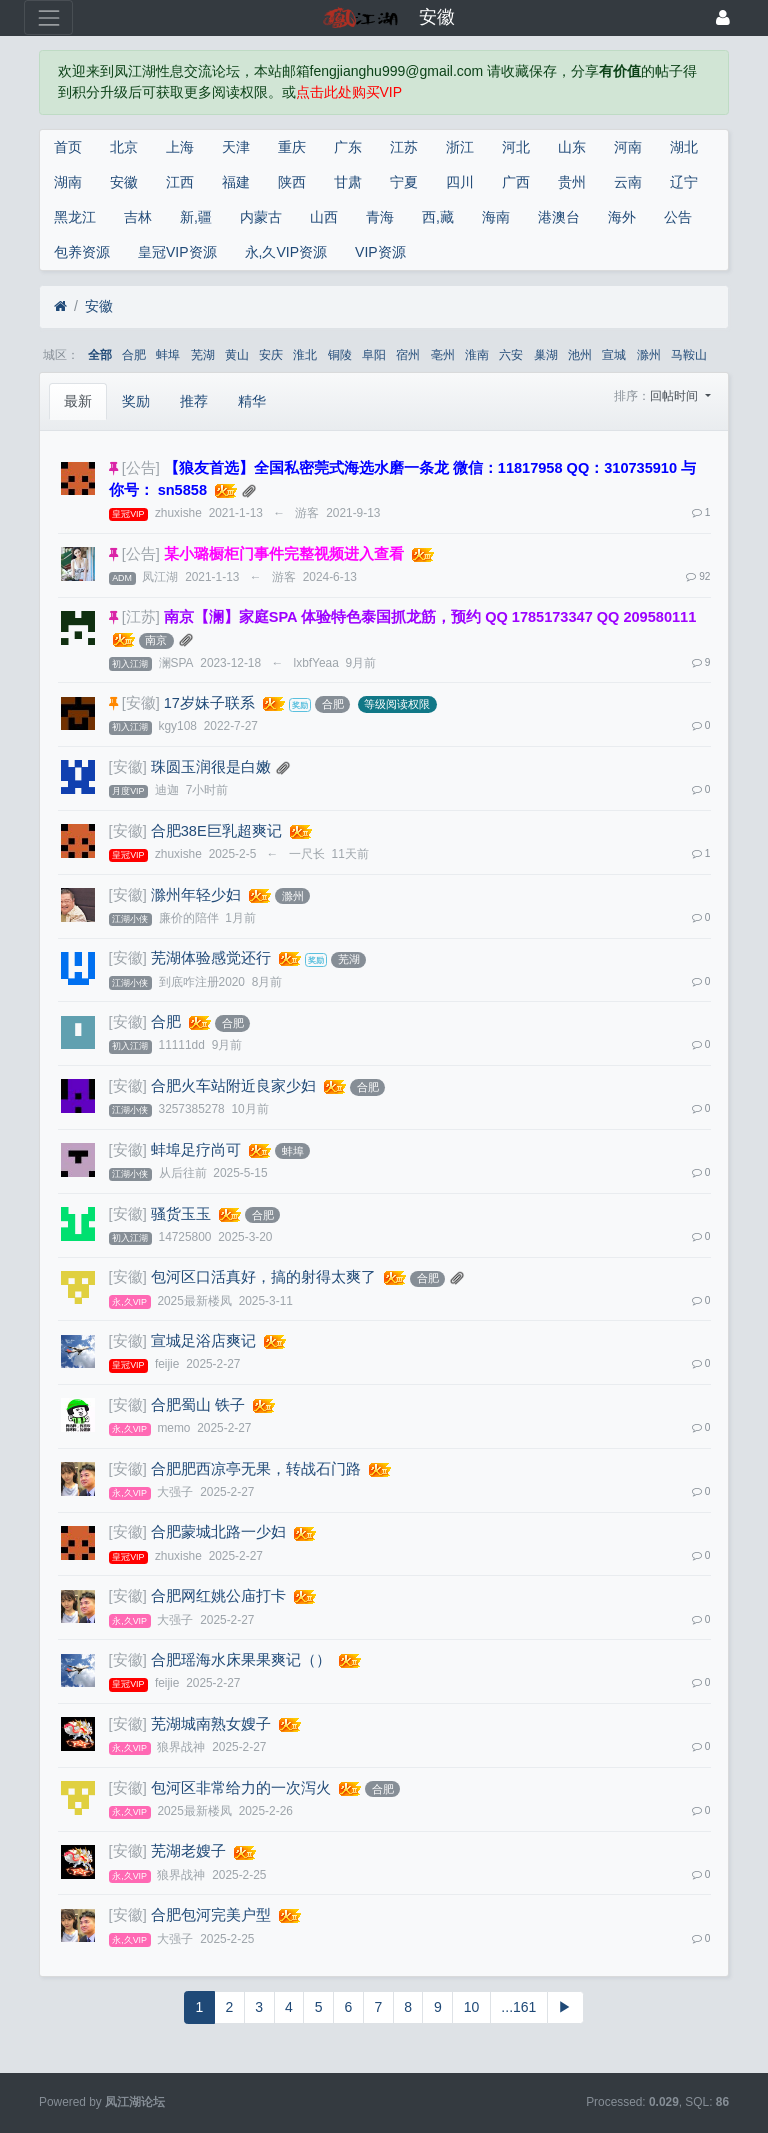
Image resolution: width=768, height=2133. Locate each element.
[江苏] (141, 617)
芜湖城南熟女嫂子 (211, 1724)
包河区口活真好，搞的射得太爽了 (263, 1277)
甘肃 (348, 182)
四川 (460, 182)
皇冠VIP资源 (177, 252)
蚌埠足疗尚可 (196, 1150)
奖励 (136, 401)
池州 (580, 355)
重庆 (292, 147)
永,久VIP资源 (286, 252)
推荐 (194, 401)
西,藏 (438, 217)
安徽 (124, 182)
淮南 (477, 355)
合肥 (134, 355)
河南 (628, 147)
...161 (518, 2007)
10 (472, 2007)
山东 (572, 147)
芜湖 (203, 355)
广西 (516, 182)
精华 (252, 401)
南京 (156, 640)
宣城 (614, 355)
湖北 (684, 147)
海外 (622, 217)
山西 (324, 217)
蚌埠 (168, 355)
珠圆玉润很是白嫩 (211, 767)
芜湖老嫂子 (188, 1851)
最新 (78, 401)
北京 (124, 147)
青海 (380, 217)
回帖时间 (675, 396)
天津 (236, 147)
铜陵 (340, 355)
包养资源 (82, 252)
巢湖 (546, 355)
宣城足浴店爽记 (203, 1341)
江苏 (404, 147)
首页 (68, 147)
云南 (628, 182)
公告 (678, 217)
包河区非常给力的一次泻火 (241, 1788)
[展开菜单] (48, 17)
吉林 (138, 217)
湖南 (68, 182)
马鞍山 (689, 355)
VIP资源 (380, 252)
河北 (516, 147)
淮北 (305, 355)
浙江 (460, 147)
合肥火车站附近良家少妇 (233, 1086)
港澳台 (559, 217)
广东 (348, 147)
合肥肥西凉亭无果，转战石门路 (256, 1469)
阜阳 (374, 355)
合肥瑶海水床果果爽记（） (241, 1660)
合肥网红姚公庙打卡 (218, 1596)
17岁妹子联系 (209, 703)
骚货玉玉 (181, 1214)
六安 (511, 355)
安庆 (271, 355)
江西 (180, 182)
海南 (496, 217)
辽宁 (684, 182)
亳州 (443, 355)
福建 (236, 182)
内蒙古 (261, 217)
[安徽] (141, 703)
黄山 (237, 355)
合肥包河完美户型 (211, 1915)
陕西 (292, 182)
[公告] (141, 468)
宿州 (408, 355)
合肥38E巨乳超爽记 (216, 831)
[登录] (723, 17)
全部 (100, 355)
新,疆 (196, 217)
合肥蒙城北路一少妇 (218, 1532)
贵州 (572, 182)
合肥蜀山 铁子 (198, 1405)
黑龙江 (75, 217)
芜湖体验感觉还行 (211, 958)
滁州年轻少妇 (196, 895)
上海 (180, 147)
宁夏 (404, 182)
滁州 (649, 355)
